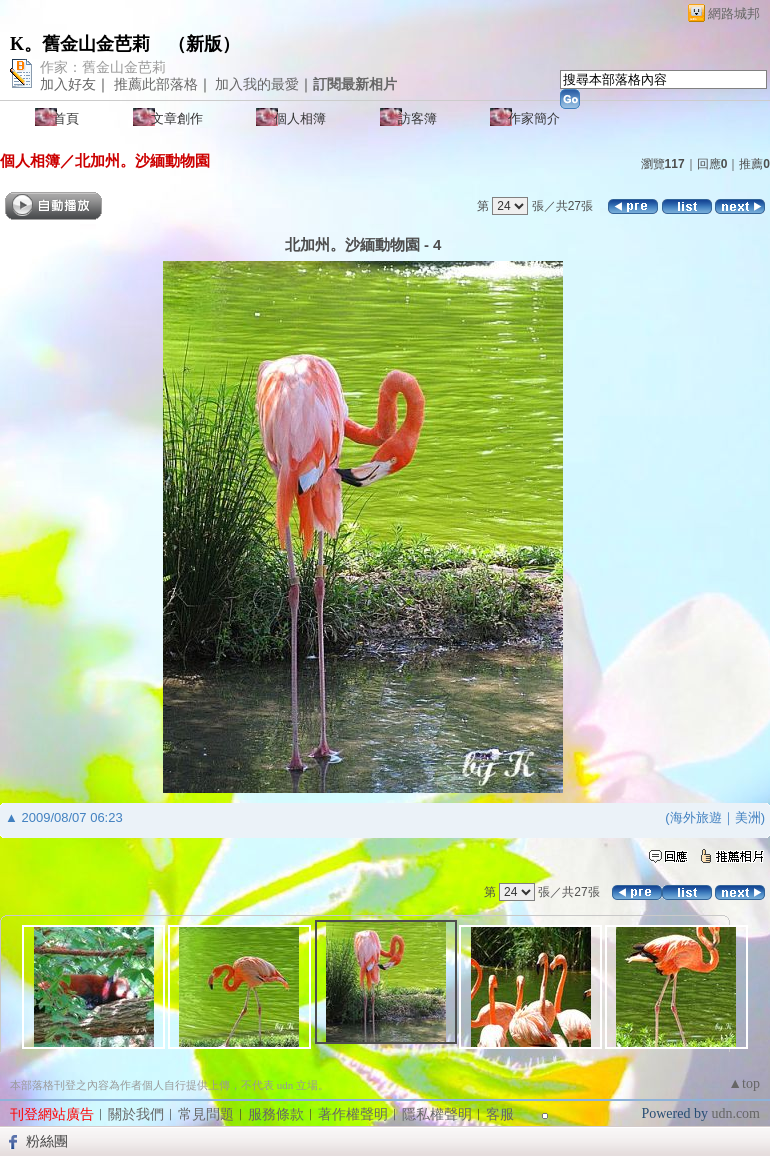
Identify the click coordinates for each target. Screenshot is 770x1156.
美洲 (748, 817)
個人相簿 (300, 118)
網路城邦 (734, 13)
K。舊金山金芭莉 (80, 44)
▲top (744, 1083)
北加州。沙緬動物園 (142, 160)
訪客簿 (417, 118)
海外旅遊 (696, 817)
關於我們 (136, 1114)
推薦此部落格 (156, 84)
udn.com (735, 1113)
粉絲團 (47, 1141)
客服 (500, 1114)
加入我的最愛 (257, 84)
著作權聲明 (353, 1114)
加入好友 (68, 84)
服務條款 (276, 1114)
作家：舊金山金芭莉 (103, 67)
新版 (204, 44)
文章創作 (177, 118)
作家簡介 (534, 118)
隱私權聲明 (437, 1114)
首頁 (66, 118)
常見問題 (206, 1114)
